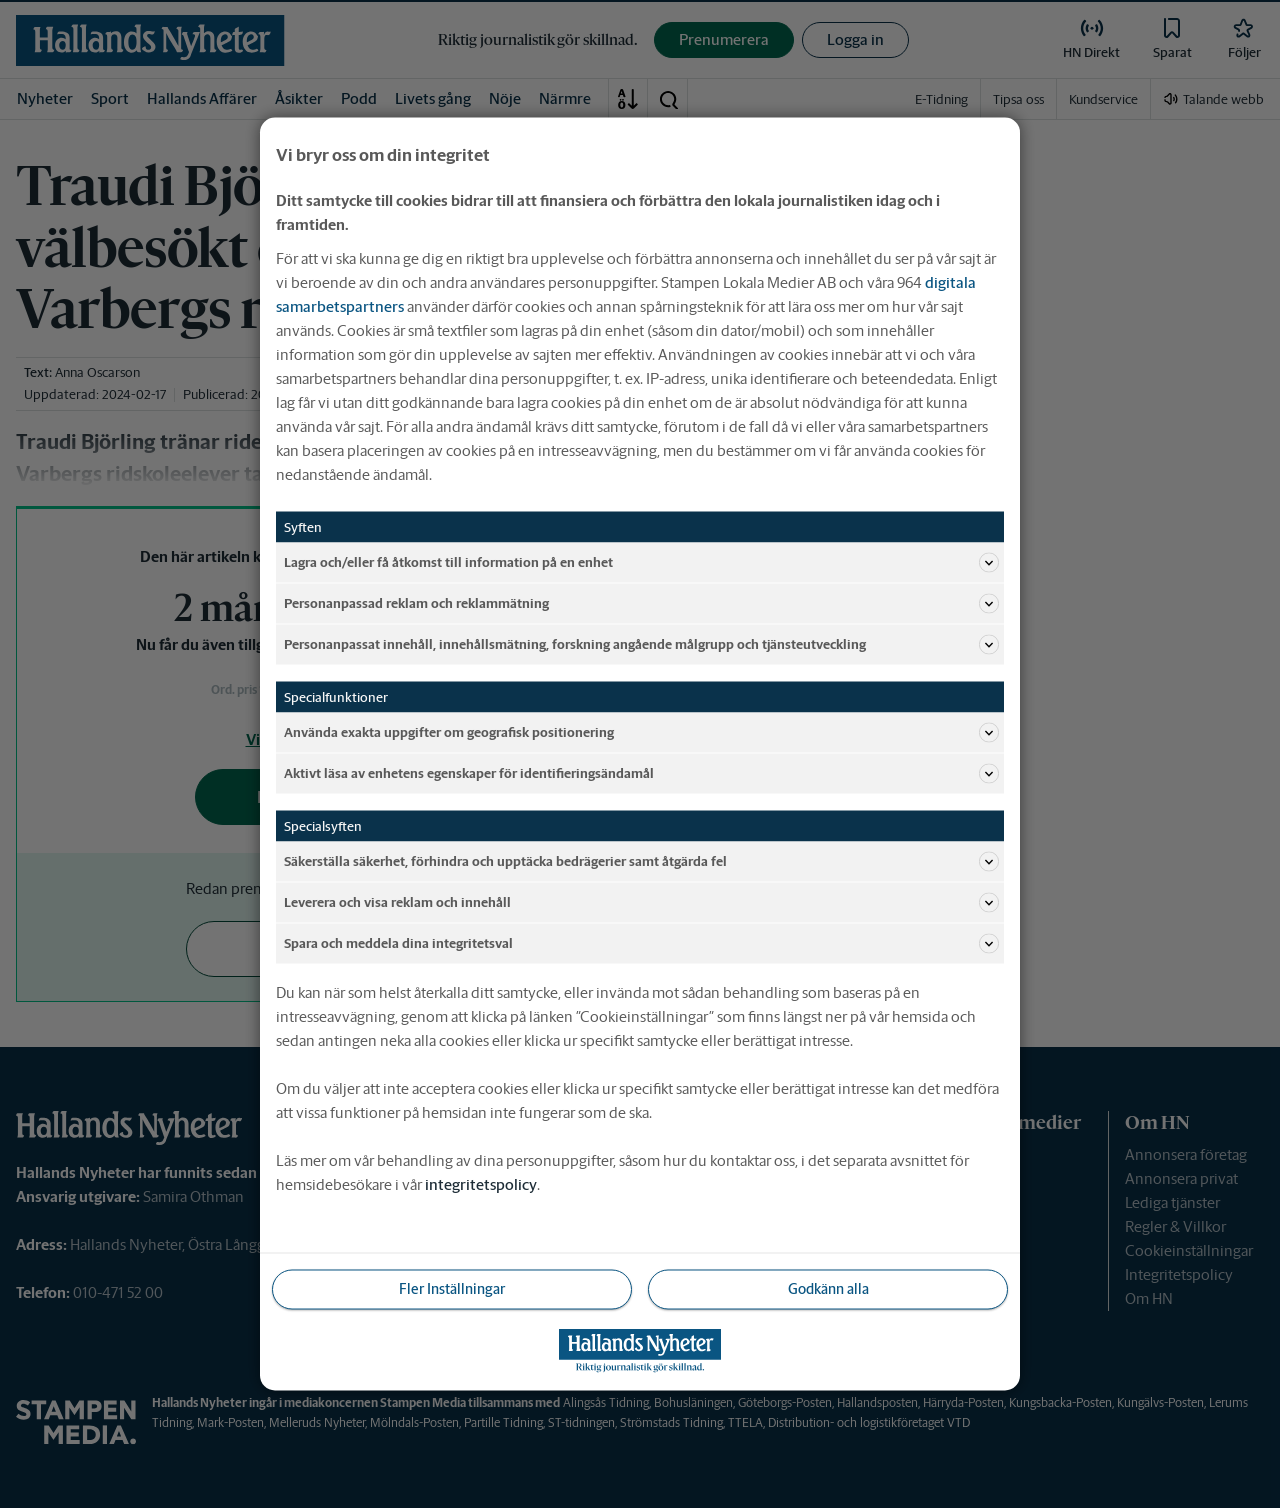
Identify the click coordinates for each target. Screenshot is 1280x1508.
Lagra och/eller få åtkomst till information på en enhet (641, 563)
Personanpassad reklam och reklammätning (641, 604)
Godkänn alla (828, 1289)
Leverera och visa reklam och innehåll (641, 903)
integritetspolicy (481, 1184)
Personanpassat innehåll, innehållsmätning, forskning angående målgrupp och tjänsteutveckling (641, 645)
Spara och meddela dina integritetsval (641, 944)
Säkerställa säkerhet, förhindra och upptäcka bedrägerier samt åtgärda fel (641, 862)
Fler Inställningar (452, 1289)
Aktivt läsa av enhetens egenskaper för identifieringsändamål (641, 774)
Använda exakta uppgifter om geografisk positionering (641, 733)
